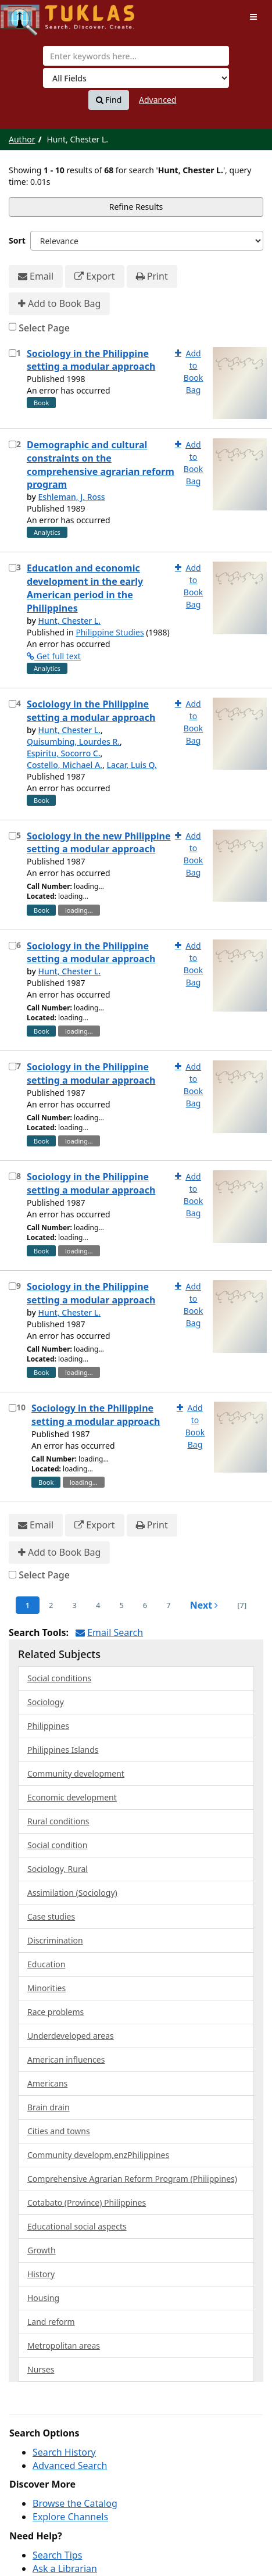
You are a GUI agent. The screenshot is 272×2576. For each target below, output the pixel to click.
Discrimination (55, 1940)
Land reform (51, 2321)
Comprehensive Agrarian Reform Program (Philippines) (132, 2178)
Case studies (51, 1916)
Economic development (72, 1797)
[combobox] (136, 56)
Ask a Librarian (65, 2568)
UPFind (29, 15)
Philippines (48, 1725)
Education (46, 1964)
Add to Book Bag (59, 303)
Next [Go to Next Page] (204, 1605)
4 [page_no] (98, 1605)
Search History (64, 2452)
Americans (47, 2083)
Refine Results (136, 206)
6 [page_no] (145, 1605)
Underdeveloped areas (70, 2035)
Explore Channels (70, 2516)
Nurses (40, 2369)
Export (94, 276)
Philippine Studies (110, 632)
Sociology (45, 1701)
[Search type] (136, 78)
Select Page (44, 327)
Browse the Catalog (75, 2503)
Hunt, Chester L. (69, 620)
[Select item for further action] (12, 353)
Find (109, 100)
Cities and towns (58, 2130)
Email (35, 276)
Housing (43, 2297)
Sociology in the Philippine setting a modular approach (91, 360)
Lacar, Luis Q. (131, 764)
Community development (75, 1773)
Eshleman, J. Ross (71, 496)
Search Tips (57, 2555)
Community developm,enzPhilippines (98, 2154)
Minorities (46, 1987)
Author (22, 139)
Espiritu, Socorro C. (64, 753)
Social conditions (59, 1678)
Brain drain (48, 2107)
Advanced (157, 99)
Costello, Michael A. (64, 764)
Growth (41, 2250)
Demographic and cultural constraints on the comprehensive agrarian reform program (100, 464)
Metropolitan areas (63, 2345)
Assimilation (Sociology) (72, 1892)
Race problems (55, 2011)
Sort (17, 240)
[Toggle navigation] (253, 16)
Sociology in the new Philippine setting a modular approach (99, 843)
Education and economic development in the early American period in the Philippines (85, 588)
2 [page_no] (51, 1605)
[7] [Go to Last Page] (241, 1605)
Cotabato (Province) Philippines (86, 2202)
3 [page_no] (75, 1605)
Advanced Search (70, 2465)
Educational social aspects (77, 2226)
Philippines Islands (63, 1749)
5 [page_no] (121, 1605)
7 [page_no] (168, 1605)
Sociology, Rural (57, 1868)
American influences (66, 2059)
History (41, 2274)
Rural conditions (58, 1821)
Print (152, 276)
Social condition (57, 1844)
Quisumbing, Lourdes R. (73, 741)
